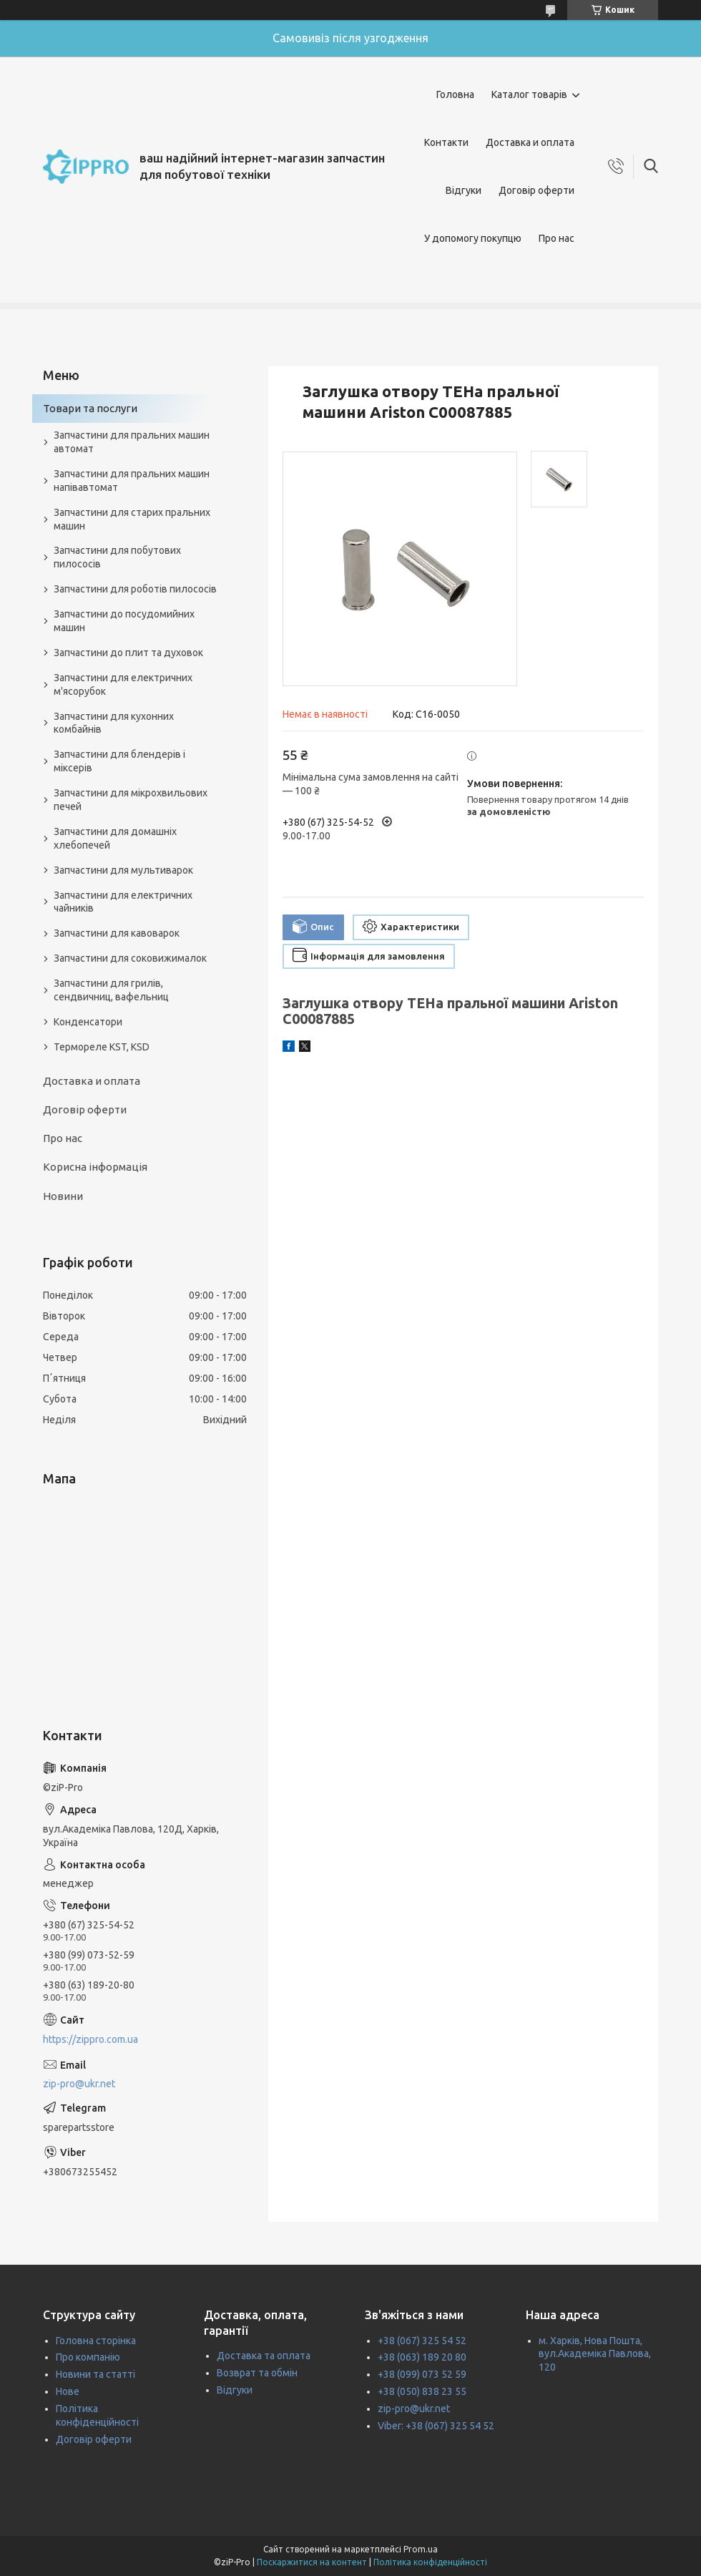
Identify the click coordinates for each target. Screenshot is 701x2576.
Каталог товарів (529, 94)
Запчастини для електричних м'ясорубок (123, 684)
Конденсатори (88, 1022)
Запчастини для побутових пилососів (117, 557)
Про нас (556, 238)
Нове (67, 2391)
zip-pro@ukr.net (79, 2083)
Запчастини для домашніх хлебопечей (115, 838)
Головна (455, 94)
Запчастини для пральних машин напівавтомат (132, 480)
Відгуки (463, 190)
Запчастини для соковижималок (130, 958)
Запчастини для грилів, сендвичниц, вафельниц (111, 989)
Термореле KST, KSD (101, 1047)
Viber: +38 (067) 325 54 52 (436, 2425)
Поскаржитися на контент (312, 2562)
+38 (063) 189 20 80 (422, 2357)
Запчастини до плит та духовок (128, 652)
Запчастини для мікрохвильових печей (130, 799)
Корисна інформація (95, 1167)
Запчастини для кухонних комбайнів (114, 723)
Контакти (446, 142)
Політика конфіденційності (430, 2562)
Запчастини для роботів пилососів (135, 589)
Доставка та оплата (263, 2355)
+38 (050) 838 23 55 (422, 2391)
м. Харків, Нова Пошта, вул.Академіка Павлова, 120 (595, 2354)
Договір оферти (536, 190)
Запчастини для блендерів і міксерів (119, 761)
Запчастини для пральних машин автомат (132, 441)
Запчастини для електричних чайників (123, 901)
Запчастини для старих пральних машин (132, 519)
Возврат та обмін (257, 2373)
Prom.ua (420, 2549)
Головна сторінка (96, 2340)
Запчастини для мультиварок (123, 870)
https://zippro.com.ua (90, 2039)
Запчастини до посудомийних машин (124, 620)
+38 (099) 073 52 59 (422, 2374)
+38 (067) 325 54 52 (422, 2340)
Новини (63, 1196)
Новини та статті (95, 2374)
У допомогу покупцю (472, 238)
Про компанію (88, 2357)
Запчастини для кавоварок (117, 933)
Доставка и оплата (530, 142)
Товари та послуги (90, 408)
